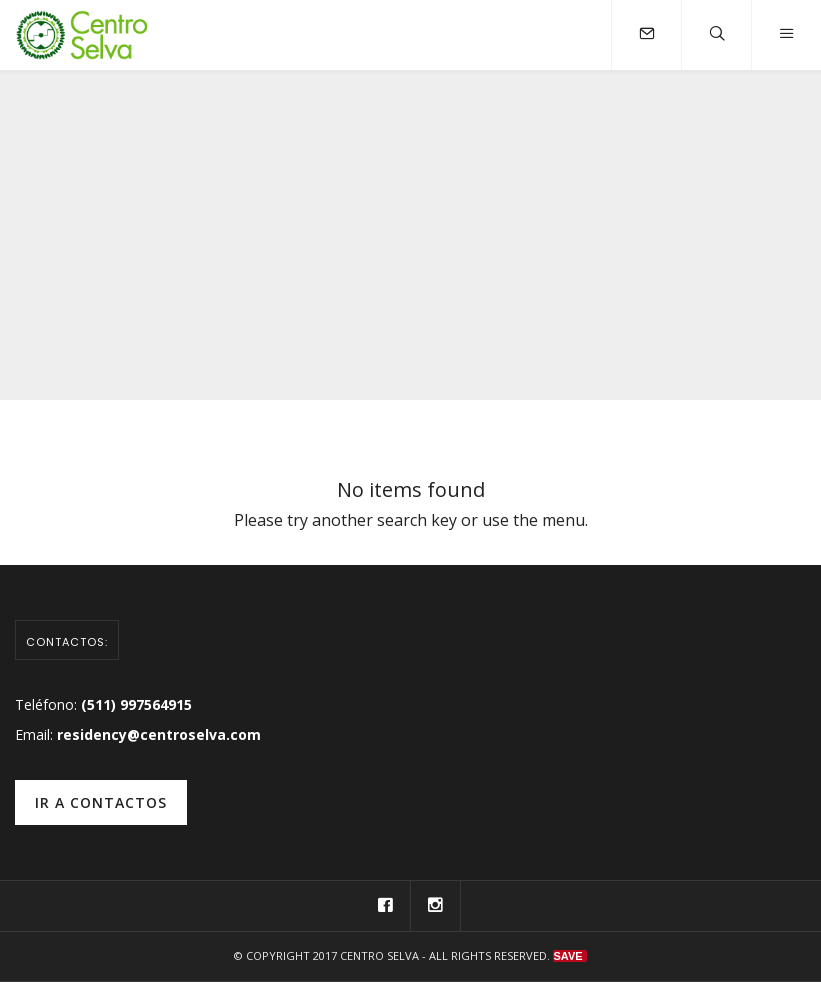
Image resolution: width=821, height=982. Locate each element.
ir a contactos (101, 802)
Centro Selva (379, 955)
